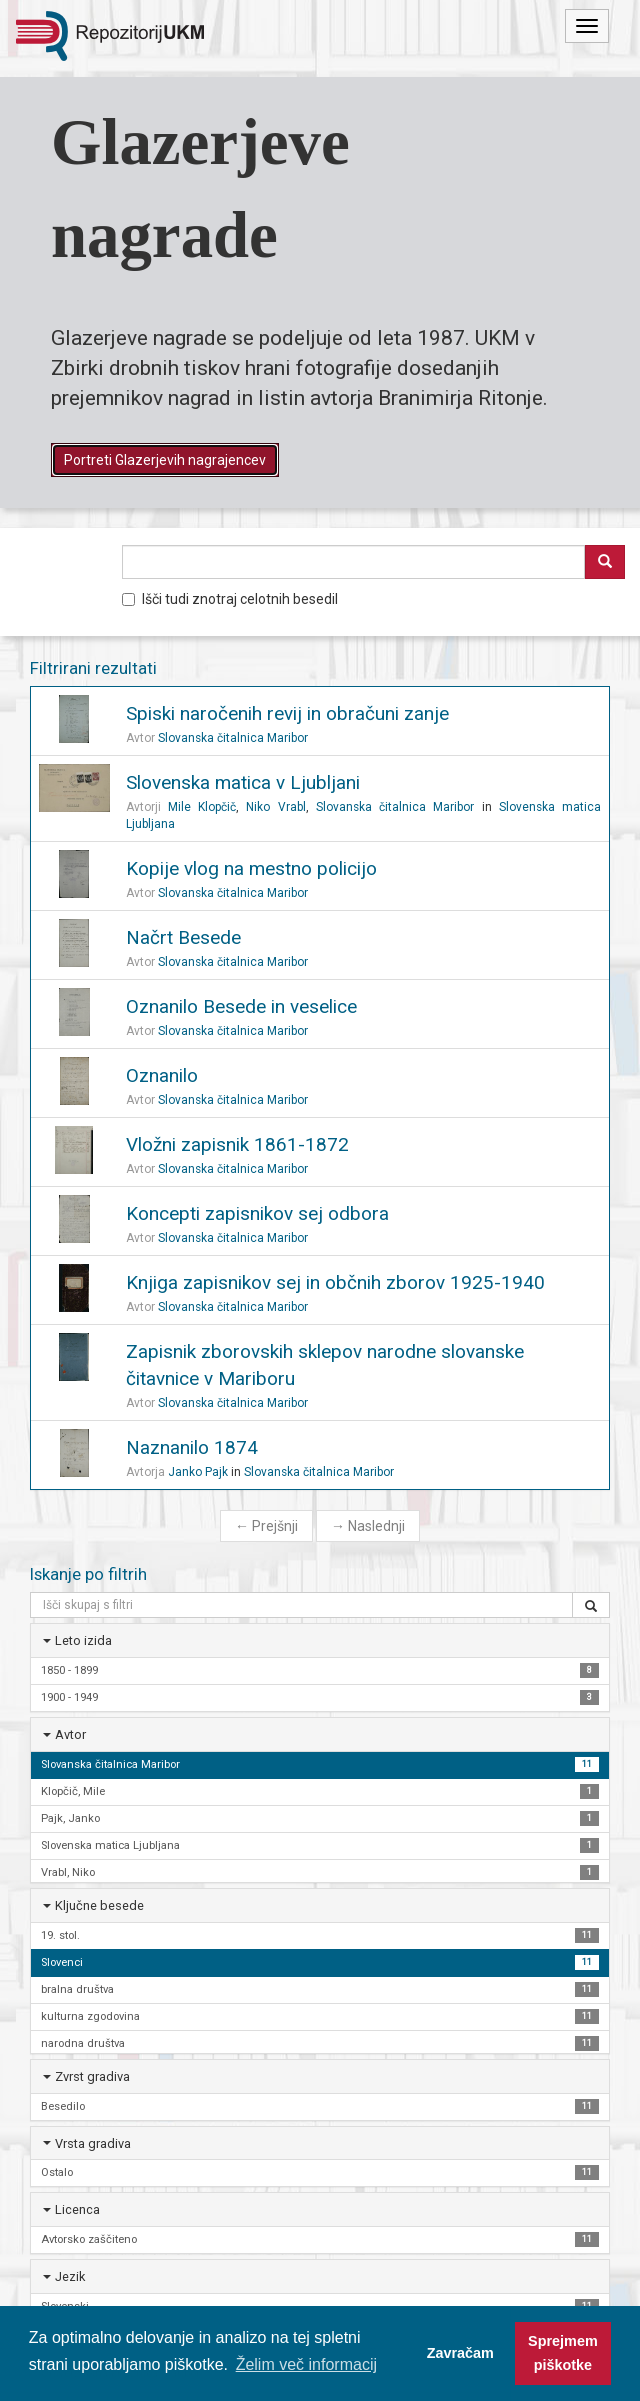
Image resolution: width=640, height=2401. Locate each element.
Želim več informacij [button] (306, 2364)
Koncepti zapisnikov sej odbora (257, 1213)
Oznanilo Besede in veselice (241, 1006)
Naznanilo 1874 (192, 1447)
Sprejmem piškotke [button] (563, 2353)
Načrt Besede (183, 937)
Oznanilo (162, 1075)
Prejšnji (266, 1526)
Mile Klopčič (202, 807)
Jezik (70, 2276)
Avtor (70, 1734)
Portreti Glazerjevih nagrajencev (165, 460)
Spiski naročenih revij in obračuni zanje (287, 713)
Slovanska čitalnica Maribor (233, 738)
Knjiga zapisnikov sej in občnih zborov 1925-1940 (335, 1282)
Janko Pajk (198, 1472)
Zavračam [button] (460, 2353)
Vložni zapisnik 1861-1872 (237, 1144)
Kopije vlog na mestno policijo (251, 868)
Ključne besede (99, 1905)
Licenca (77, 2209)
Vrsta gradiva (93, 2143)
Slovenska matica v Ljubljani (243, 782)
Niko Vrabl (275, 807)
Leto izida (83, 1640)
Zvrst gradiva (92, 2076)
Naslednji (368, 1526)
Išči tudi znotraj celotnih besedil (230, 599)
